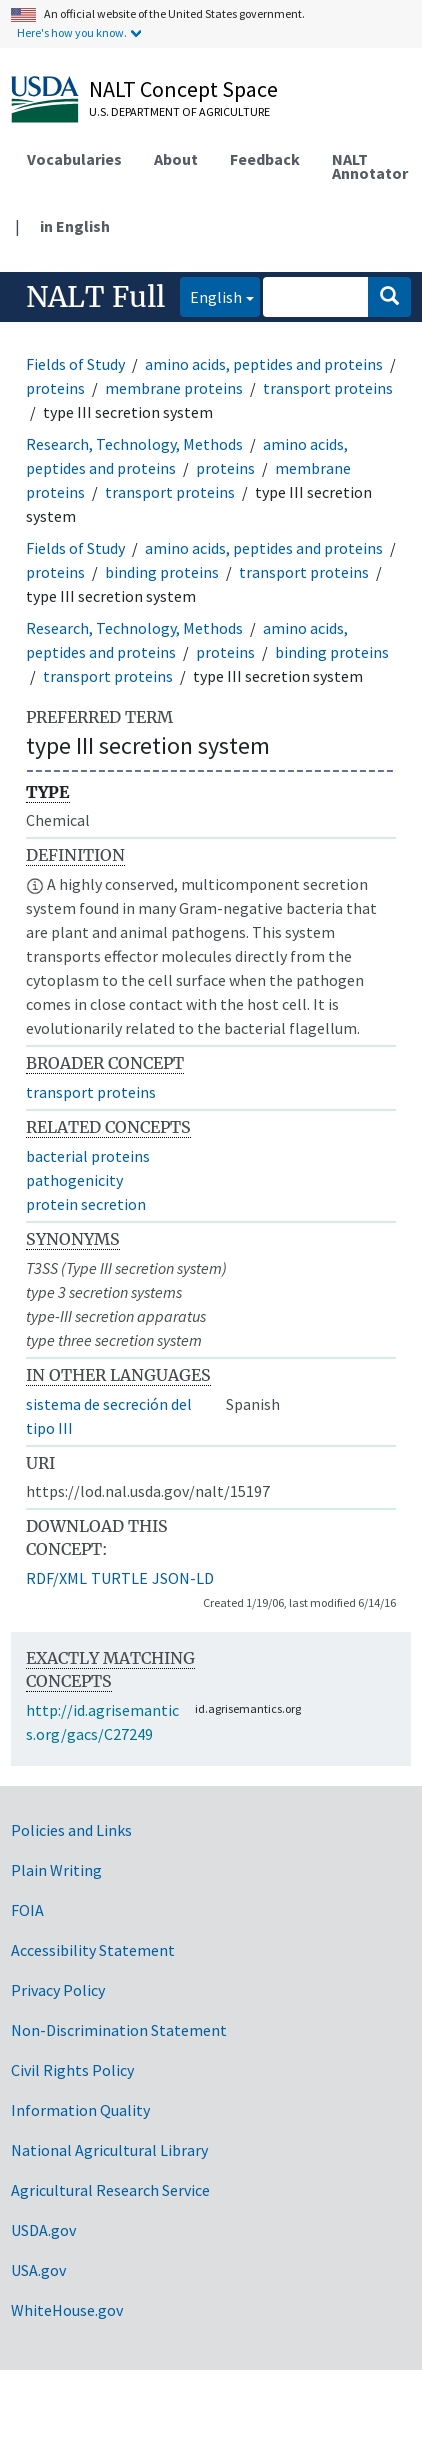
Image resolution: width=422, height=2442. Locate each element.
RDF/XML (56, 1578)
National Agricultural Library (109, 2150)
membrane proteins (174, 388)
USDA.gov (43, 2230)
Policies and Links (71, 1830)
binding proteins (162, 572)
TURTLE (119, 1578)
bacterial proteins (88, 1156)
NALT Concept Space (183, 89)
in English (75, 226)
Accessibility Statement (93, 1950)
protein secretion (86, 1204)
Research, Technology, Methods (134, 444)
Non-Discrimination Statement (119, 2030)
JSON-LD (183, 1578)
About (176, 159)
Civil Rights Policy (72, 2070)
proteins (55, 388)
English (211, 295)
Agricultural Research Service (110, 2190)
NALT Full (95, 297)
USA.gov (38, 2270)
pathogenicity (74, 1180)
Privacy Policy (58, 1990)
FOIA (27, 1910)
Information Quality (80, 2110)
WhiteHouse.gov (67, 2310)
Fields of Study (75, 364)
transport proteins (328, 388)
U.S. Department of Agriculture (179, 111)
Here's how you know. (72, 32)
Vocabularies (74, 159)
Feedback (265, 159)
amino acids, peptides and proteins (264, 364)
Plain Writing (56, 1870)
